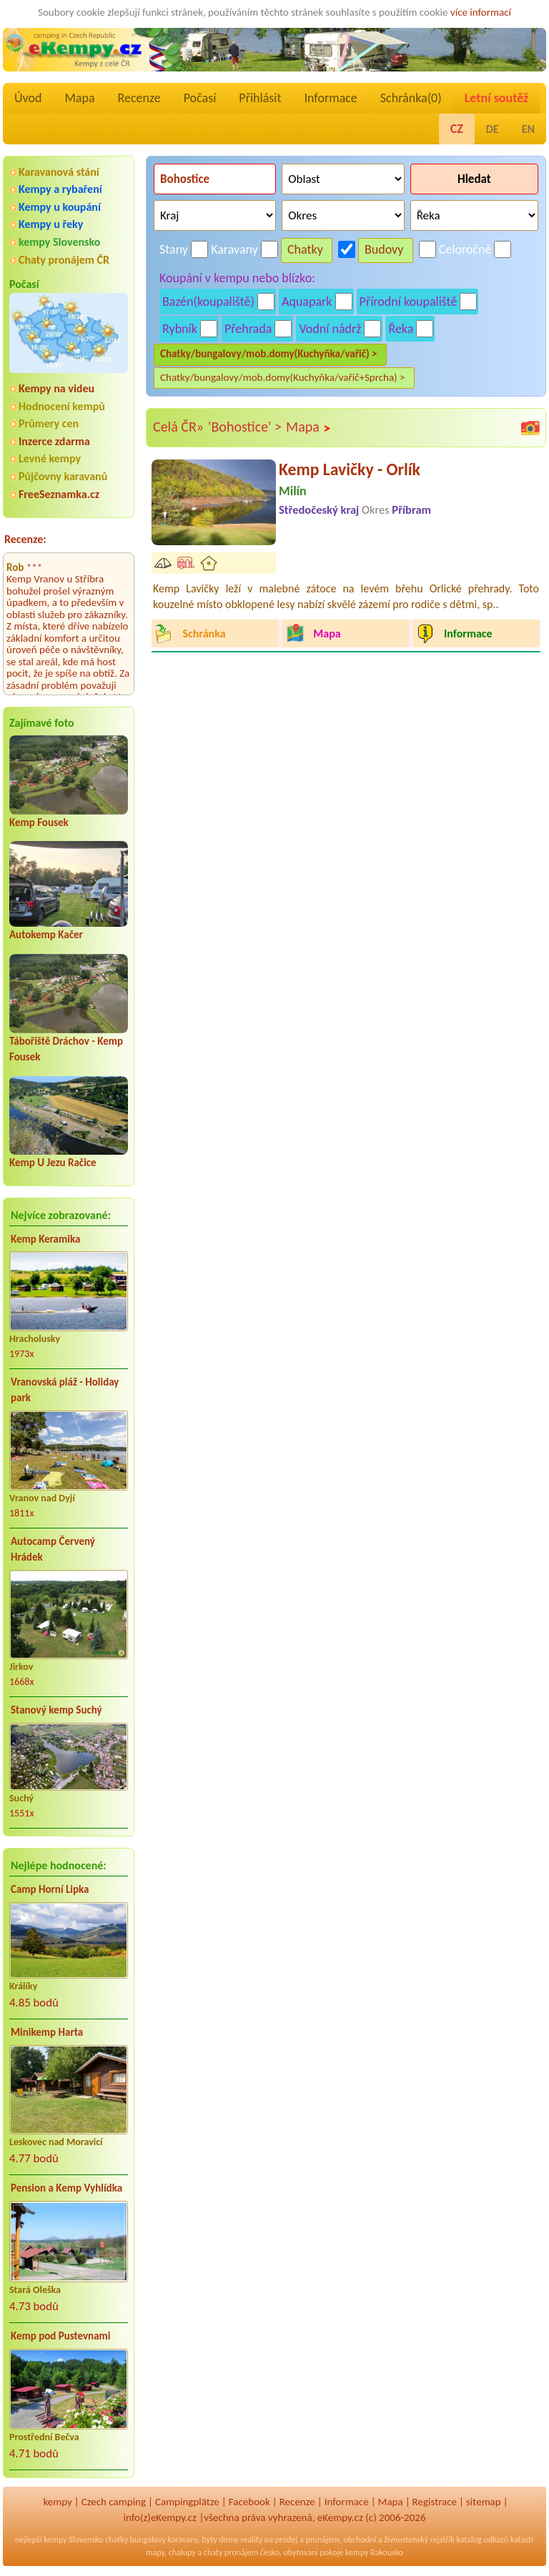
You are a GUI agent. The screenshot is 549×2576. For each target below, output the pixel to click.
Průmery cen (49, 423)
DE (492, 129)
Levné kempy (50, 458)
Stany (173, 249)
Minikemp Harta (47, 2032)
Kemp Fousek (39, 822)
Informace (330, 98)
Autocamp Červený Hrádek (53, 1549)
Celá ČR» (178, 426)
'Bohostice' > (245, 426)
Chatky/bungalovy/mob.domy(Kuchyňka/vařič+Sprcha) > (282, 377)
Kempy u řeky (51, 224)
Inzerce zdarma (54, 441)
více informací (480, 12)
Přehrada (248, 329)
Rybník (179, 329)
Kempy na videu (56, 388)
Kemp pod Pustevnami (60, 2335)
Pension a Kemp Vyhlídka (66, 2188)
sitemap (483, 2501)
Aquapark (307, 301)
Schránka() (411, 98)
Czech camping (113, 2501)
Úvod (27, 98)
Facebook (249, 2501)
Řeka (400, 329)
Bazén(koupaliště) (208, 301)
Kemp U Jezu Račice (53, 1162)
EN (528, 129)
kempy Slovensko (59, 242)
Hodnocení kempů (62, 406)
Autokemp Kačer (46, 934)
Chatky (305, 249)
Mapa (79, 98)
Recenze (139, 98)
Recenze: (25, 539)
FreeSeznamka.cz (59, 494)
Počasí (200, 98)
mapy (155, 2552)
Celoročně (465, 249)
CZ (456, 128)
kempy (57, 2501)
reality (251, 2540)
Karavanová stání (59, 172)
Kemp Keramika (45, 1239)
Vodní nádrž (330, 329)
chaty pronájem (231, 2552)
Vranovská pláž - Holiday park (65, 1390)
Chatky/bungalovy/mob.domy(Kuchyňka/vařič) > (268, 353)
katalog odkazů (482, 2540)
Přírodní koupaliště (409, 301)
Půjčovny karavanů (63, 476)
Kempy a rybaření (60, 189)
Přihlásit (260, 98)
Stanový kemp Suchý (56, 1710)
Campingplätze (187, 2501)
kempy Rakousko (374, 2552)
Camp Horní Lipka (50, 1889)
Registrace (434, 2501)
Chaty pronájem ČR (64, 260)
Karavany (234, 249)
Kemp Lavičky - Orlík (349, 469)
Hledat (474, 179)
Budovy (384, 249)
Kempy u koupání (60, 207)
